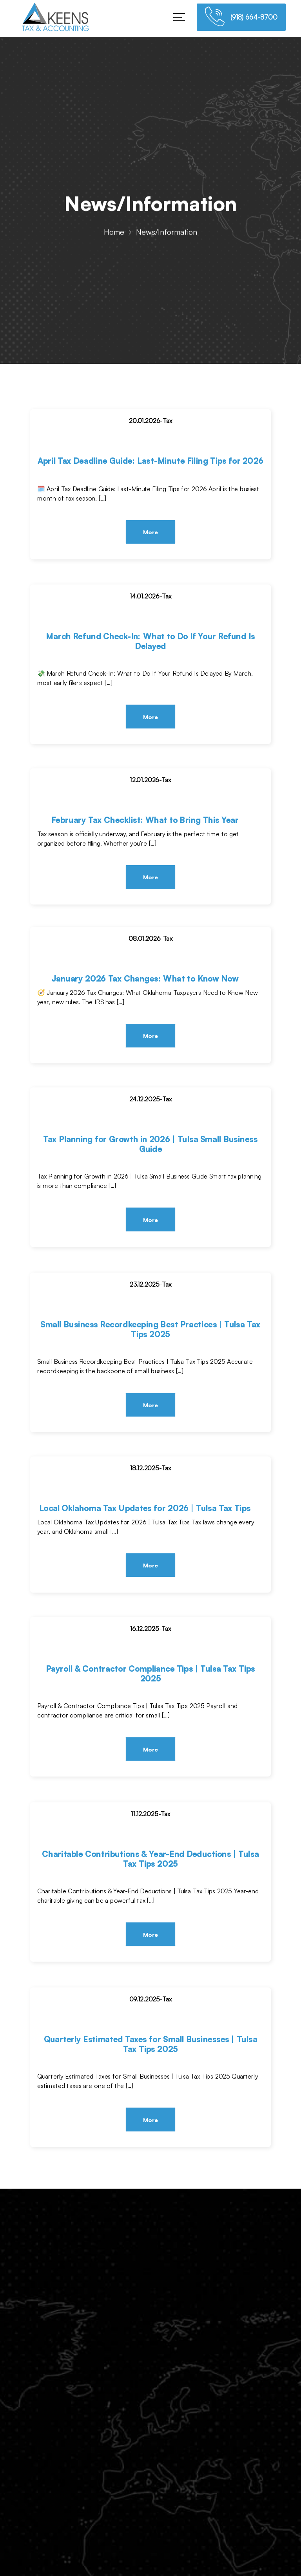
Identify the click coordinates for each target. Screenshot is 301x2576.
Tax (167, 421)
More (150, 532)
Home (114, 235)
